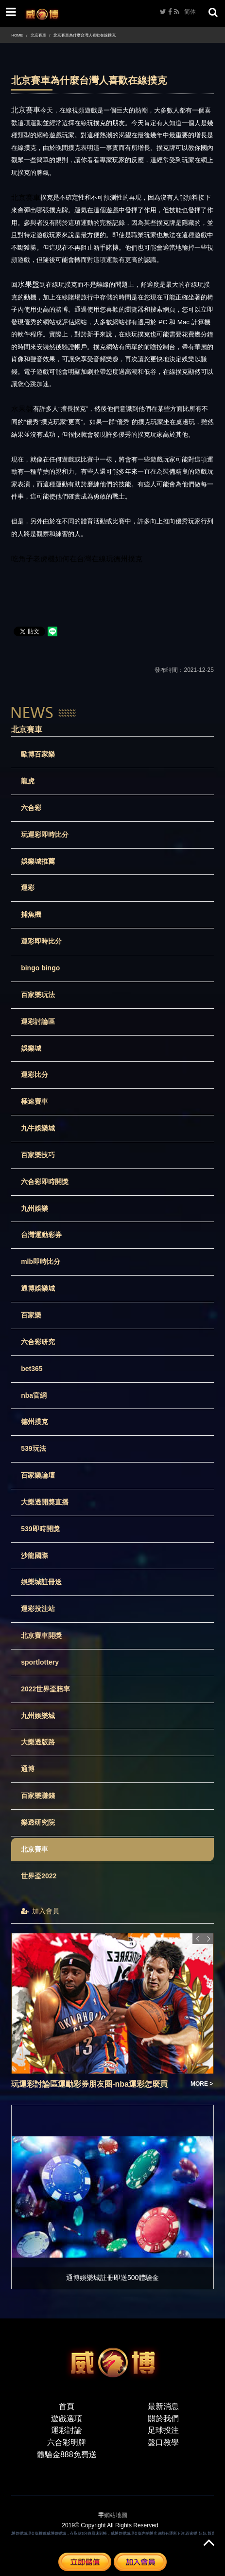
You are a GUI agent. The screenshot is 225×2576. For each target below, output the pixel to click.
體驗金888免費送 (67, 2454)
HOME (17, 35)
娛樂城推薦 (38, 861)
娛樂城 (31, 1048)
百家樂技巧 (38, 1155)
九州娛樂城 (38, 1716)
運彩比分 (34, 1074)
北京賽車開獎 (41, 1635)
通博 (28, 1769)
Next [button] (208, 1938)
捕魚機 (31, 914)
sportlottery (40, 1662)
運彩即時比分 (41, 941)
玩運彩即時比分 (45, 834)
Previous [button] (197, 1938)
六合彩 (31, 808)
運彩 (28, 887)
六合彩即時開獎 (45, 1182)
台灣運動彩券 (41, 1235)
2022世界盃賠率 (45, 1689)
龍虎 (28, 781)
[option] (112, 2011)
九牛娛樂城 (38, 1128)
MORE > (201, 2083)
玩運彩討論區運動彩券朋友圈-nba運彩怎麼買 (89, 2084)
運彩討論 (66, 2430)
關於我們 (163, 2418)
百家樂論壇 (38, 1475)
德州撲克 (34, 1422)
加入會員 (40, 1911)
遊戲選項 (66, 2418)
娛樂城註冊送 (41, 1582)
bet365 (31, 1368)
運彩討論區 (38, 1021)
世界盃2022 (38, 1876)
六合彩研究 (38, 1342)
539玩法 (33, 1448)
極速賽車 (34, 1101)
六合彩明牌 (66, 2442)
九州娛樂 (34, 1208)
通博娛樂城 (38, 1288)
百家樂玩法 (38, 995)
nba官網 (34, 1395)
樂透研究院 (38, 1822)
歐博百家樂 (38, 754)
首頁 (66, 2406)
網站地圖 (115, 2515)
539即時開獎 (40, 1529)
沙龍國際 (34, 1555)
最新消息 (163, 2406)
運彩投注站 (38, 1608)
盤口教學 (163, 2442)
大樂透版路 (38, 1742)
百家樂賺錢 (38, 1795)
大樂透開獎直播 (45, 1502)
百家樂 (31, 1315)
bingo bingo (40, 968)
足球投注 (163, 2430)
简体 (190, 11)
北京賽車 (38, 35)
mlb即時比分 (40, 1261)
